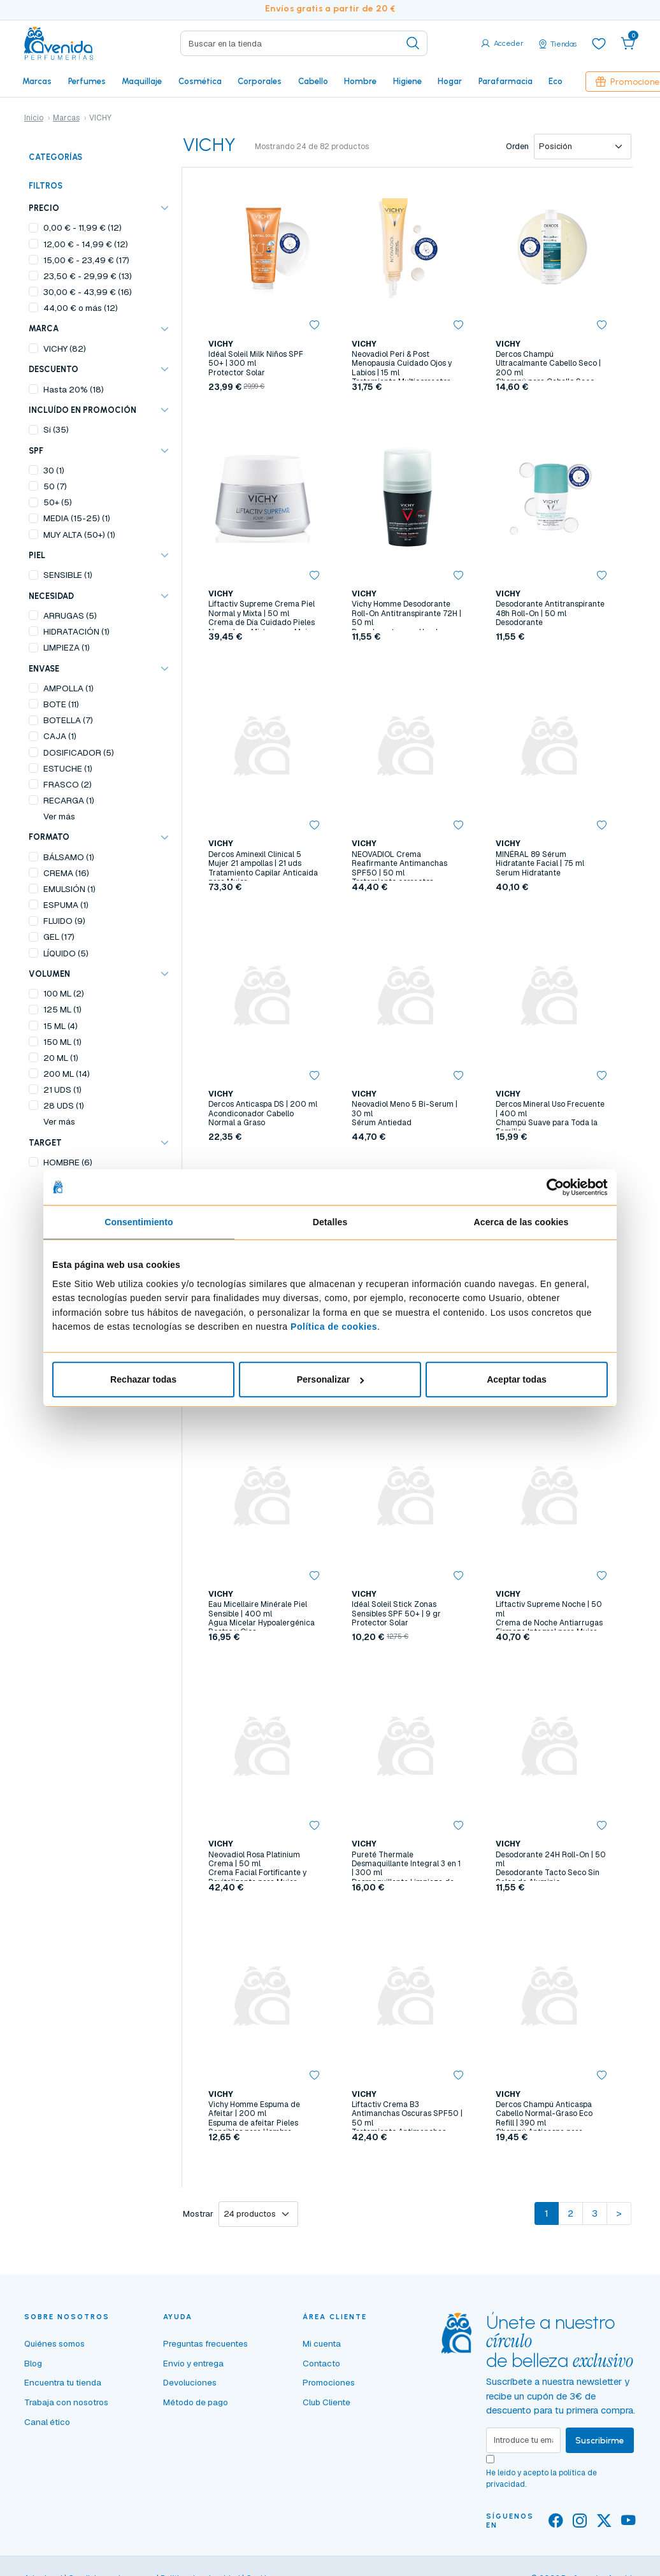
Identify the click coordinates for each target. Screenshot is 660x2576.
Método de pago (195, 2402)
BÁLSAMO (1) (68, 857)
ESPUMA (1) (66, 904)
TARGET (45, 1143)
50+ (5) (57, 502)
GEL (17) (59, 936)
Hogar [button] (450, 81)
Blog (33, 2363)
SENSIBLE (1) (67, 574)
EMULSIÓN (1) (69, 889)
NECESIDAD (51, 596)
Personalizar (330, 1379)
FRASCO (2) (67, 784)
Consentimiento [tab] (138, 1222)
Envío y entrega (193, 2363)
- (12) (82, 227)
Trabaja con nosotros (66, 2402)
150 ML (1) (62, 1041)
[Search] (303, 43)
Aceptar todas (517, 1379)
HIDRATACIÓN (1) (76, 631)
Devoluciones (190, 2382)
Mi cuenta (322, 2343)
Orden (517, 146)
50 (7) (55, 486)
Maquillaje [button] (142, 81)
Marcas (37, 81)
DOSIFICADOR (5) (78, 752)
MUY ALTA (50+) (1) (79, 534)
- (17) (86, 260)
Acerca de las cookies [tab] (521, 1222)
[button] (628, 43)
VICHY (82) (64, 348)
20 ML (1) (60, 1057)
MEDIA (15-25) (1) (76, 518)
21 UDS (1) (62, 1089)
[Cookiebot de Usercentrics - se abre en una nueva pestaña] (552, 1187)
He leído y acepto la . (541, 2478)
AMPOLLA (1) (68, 688)
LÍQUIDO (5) (66, 953)
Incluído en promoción (82, 410)
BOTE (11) (61, 704)
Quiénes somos (54, 2343)
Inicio (33, 118)
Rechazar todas (143, 1379)
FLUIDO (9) (64, 920)
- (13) (87, 276)
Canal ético (47, 2422)
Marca (44, 328)
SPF (36, 451)
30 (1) (53, 470)
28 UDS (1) (63, 1105)
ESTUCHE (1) (67, 768)
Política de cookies (334, 1326)
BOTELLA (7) (68, 720)
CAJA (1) (59, 736)
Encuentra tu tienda (62, 2382)
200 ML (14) (66, 1073)
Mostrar (198, 2213)
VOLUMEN (49, 974)
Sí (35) (56, 429)
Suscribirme (599, 2440)
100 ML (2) (63, 993)
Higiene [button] (407, 81)
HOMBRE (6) (67, 1162)
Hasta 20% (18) (73, 389)
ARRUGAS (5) (70, 615)
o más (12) (80, 307)
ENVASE (44, 668)
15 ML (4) (60, 1026)
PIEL (37, 555)
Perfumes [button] (87, 81)
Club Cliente (326, 2402)
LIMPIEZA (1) (66, 647)
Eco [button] (556, 81)
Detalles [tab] (330, 1222)
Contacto (321, 2363)
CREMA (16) (66, 873)
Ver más (59, 816)
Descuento (53, 369)
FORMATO (49, 837)
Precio (44, 208)
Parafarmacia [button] (505, 81)
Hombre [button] (360, 81)
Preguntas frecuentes (205, 2343)
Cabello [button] (313, 81)
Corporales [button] (260, 81)
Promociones (329, 2382)
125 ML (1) (62, 1009)
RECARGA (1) (68, 800)
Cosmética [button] (200, 81)
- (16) (87, 292)
